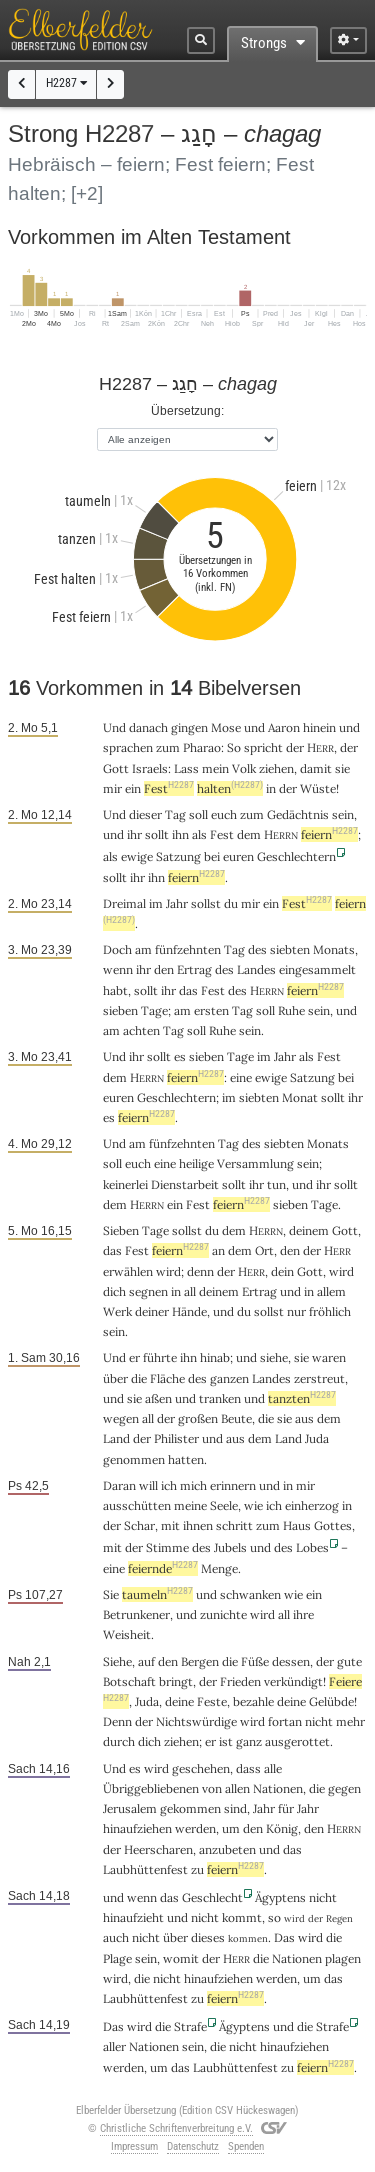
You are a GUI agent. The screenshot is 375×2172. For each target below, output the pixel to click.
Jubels (230, 1547)
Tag (175, 814)
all (190, 1291)
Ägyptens (280, 1897)
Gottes (333, 1525)
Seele (224, 1505)
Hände (189, 1311)
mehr (350, 1721)
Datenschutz (193, 2146)
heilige (196, 1163)
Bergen (200, 1661)
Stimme (167, 1547)
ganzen (229, 1378)
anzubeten (227, 1849)
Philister (176, 1438)
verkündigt (293, 1681)
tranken (220, 1398)
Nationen (278, 1788)
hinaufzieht (133, 1917)
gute (349, 1661)
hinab (215, 1357)
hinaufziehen (137, 1828)
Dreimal (124, 903)
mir (305, 1485)
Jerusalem (130, 1808)
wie (253, 1505)
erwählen (128, 1271)
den (290, 1250)
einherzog (312, 1505)
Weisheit (127, 1634)
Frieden (240, 1681)
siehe (274, 1357)
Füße (255, 1661)
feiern (329, 834)
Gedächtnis (298, 814)
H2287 (66, 83)
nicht (319, 1721)
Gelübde (331, 1701)
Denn (117, 1721)
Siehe (117, 1661)
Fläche (167, 1378)
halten (230, 788)
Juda (317, 1438)
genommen (134, 1459)
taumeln (157, 1594)
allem (331, 1291)
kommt (242, 1917)
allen (237, 1788)
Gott (116, 768)
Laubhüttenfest (145, 1869)
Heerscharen (158, 1849)
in (288, 1485)
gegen (344, 1788)
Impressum (134, 2146)
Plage (117, 1958)
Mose (226, 727)
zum (168, 747)
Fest (169, 788)
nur (296, 1311)
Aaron (284, 727)
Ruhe (291, 1010)
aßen (158, 1398)
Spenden (246, 2146)
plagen (343, 1958)
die (266, 1418)
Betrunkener (136, 1614)
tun (276, 1184)
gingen (189, 727)
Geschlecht (212, 1897)
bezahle (253, 1701)
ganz (249, 1741)
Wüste (318, 788)
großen (198, 1418)
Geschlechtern (296, 856)
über (115, 1378)
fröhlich (330, 1311)
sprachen (128, 747)
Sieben (121, 1230)
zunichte (223, 1614)
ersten (211, 1010)
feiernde (163, 1568)
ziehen (276, 768)
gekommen (190, 1808)
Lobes (312, 1547)
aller (114, 2046)
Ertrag (194, 969)
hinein (319, 727)
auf (146, 1661)
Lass (186, 768)
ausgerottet (297, 1741)
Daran (119, 1485)
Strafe (190, 2026)
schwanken (250, 1594)
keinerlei (125, 1184)
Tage (154, 1010)
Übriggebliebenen (151, 1788)
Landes (256, 969)
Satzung (178, 856)
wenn (142, 1897)
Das (113, 2026)
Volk (244, 768)
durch (119, 1741)
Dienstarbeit (185, 1184)
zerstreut (319, 1378)
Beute (236, 1418)
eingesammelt (317, 969)
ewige (137, 856)
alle (273, 1768)
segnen (148, 1291)
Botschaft (129, 1681)
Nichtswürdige (196, 1721)
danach (148, 727)
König (282, 1828)
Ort (264, 1250)
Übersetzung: (187, 410)
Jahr (177, 903)
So (234, 747)
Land (116, 1438)
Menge (219, 1568)
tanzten (302, 1398)
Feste (212, 1701)
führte (160, 1357)
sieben (120, 1010)
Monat (300, 1097)
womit (181, 1958)
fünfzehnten (188, 949)
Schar (139, 1525)
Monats (334, 949)
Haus (297, 1525)
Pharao (202, 747)
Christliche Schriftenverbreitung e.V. (176, 2128)
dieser (145, 814)
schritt (234, 1525)
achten (141, 1030)
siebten (290, 949)
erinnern (233, 1485)
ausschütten (137, 1505)
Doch (117, 949)
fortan (285, 1721)
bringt (176, 1681)
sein (343, 814)
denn (200, 1271)
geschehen (201, 1768)
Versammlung (255, 1163)
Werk (117, 1311)
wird (262, 1614)
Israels (150, 768)
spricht (263, 747)
